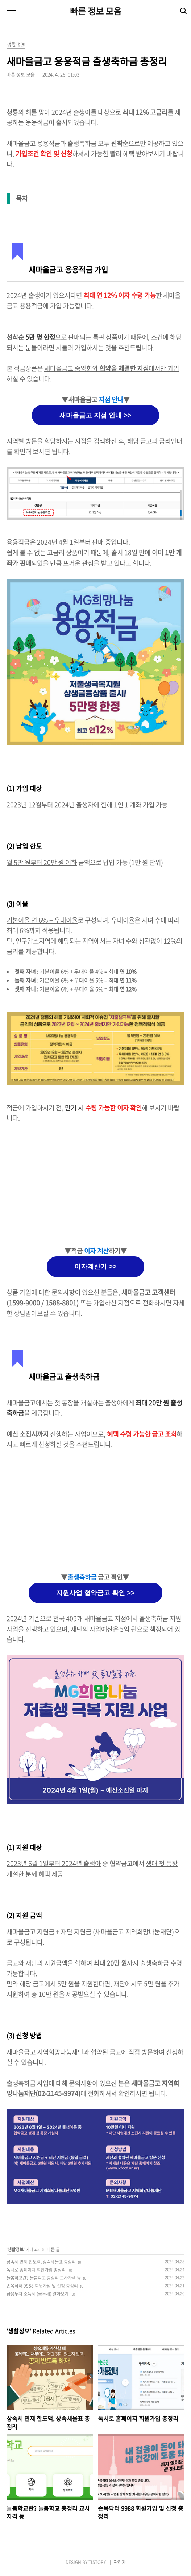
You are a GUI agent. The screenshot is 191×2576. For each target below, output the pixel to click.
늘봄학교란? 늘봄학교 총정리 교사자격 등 (44, 2277)
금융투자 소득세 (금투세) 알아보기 (37, 2293)
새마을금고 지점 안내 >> (95, 415)
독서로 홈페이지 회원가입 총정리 (36, 2269)
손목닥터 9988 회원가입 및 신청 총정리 (42, 2285)
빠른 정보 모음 (95, 10)
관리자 (120, 2562)
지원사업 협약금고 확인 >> (95, 1592)
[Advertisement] (95, 1185)
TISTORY (97, 2562)
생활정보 (16, 2249)
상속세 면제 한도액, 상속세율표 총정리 (41, 2261)
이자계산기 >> (95, 1266)
